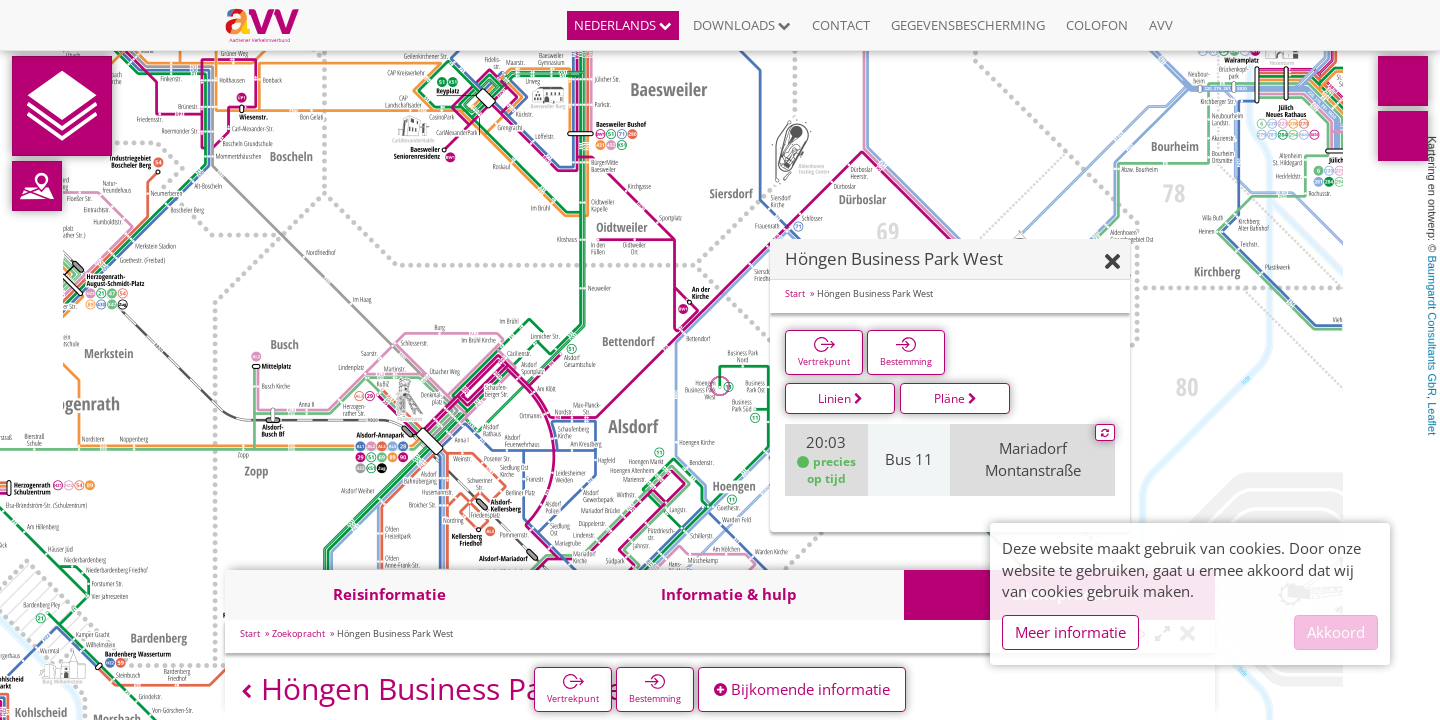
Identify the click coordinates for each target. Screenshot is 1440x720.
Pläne (955, 398)
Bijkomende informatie (802, 689)
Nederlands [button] (623, 25)
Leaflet (1432, 418)
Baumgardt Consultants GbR (1432, 325)
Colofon (1097, 25)
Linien (840, 398)
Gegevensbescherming (968, 25)
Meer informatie (1070, 632)
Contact (841, 25)
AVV (1161, 25)
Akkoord (1336, 632)
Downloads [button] (742, 25)
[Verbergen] (1112, 262)
